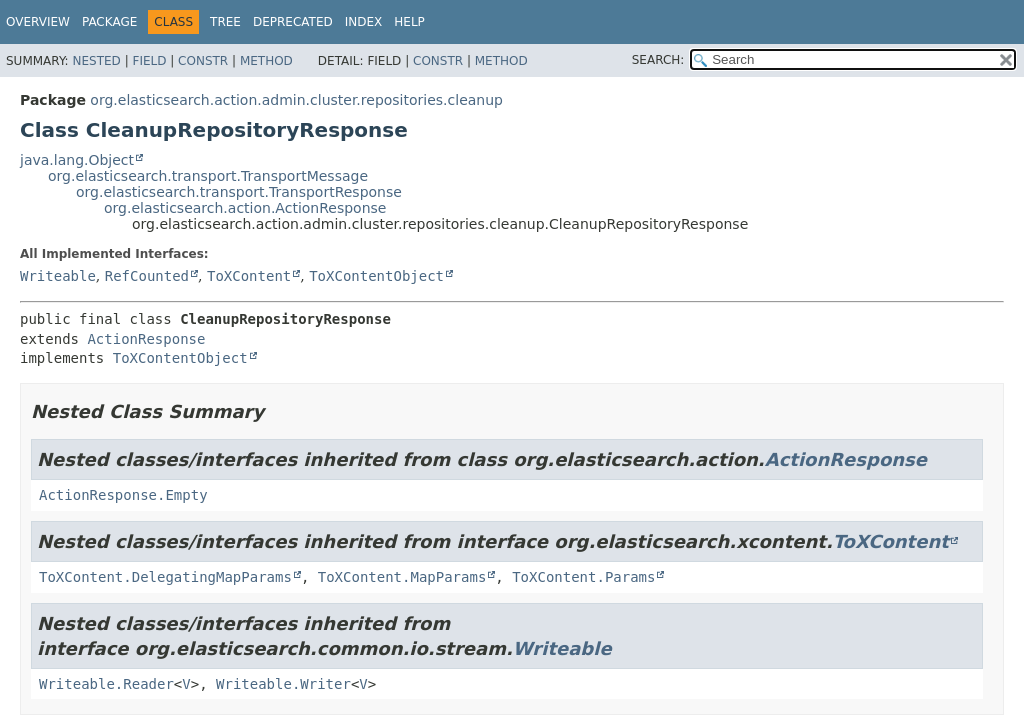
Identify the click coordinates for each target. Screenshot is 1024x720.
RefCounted (147, 276)
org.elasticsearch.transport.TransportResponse (239, 192)
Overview (38, 22)
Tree (225, 22)
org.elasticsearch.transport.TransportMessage (208, 176)
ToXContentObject (376, 276)
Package (109, 22)
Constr (203, 61)
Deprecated (293, 22)
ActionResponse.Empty (123, 495)
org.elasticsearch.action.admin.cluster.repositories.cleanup (296, 100)
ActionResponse (146, 339)
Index (364, 22)
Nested (96, 61)
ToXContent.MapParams (402, 577)
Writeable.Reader (106, 684)
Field (149, 61)
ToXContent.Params (583, 577)
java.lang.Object (77, 160)
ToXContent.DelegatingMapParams (165, 577)
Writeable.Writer (283, 684)
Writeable (58, 276)
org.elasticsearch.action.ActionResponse (245, 208)
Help (409, 22)
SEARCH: (658, 60)
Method (266, 61)
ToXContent (249, 276)
